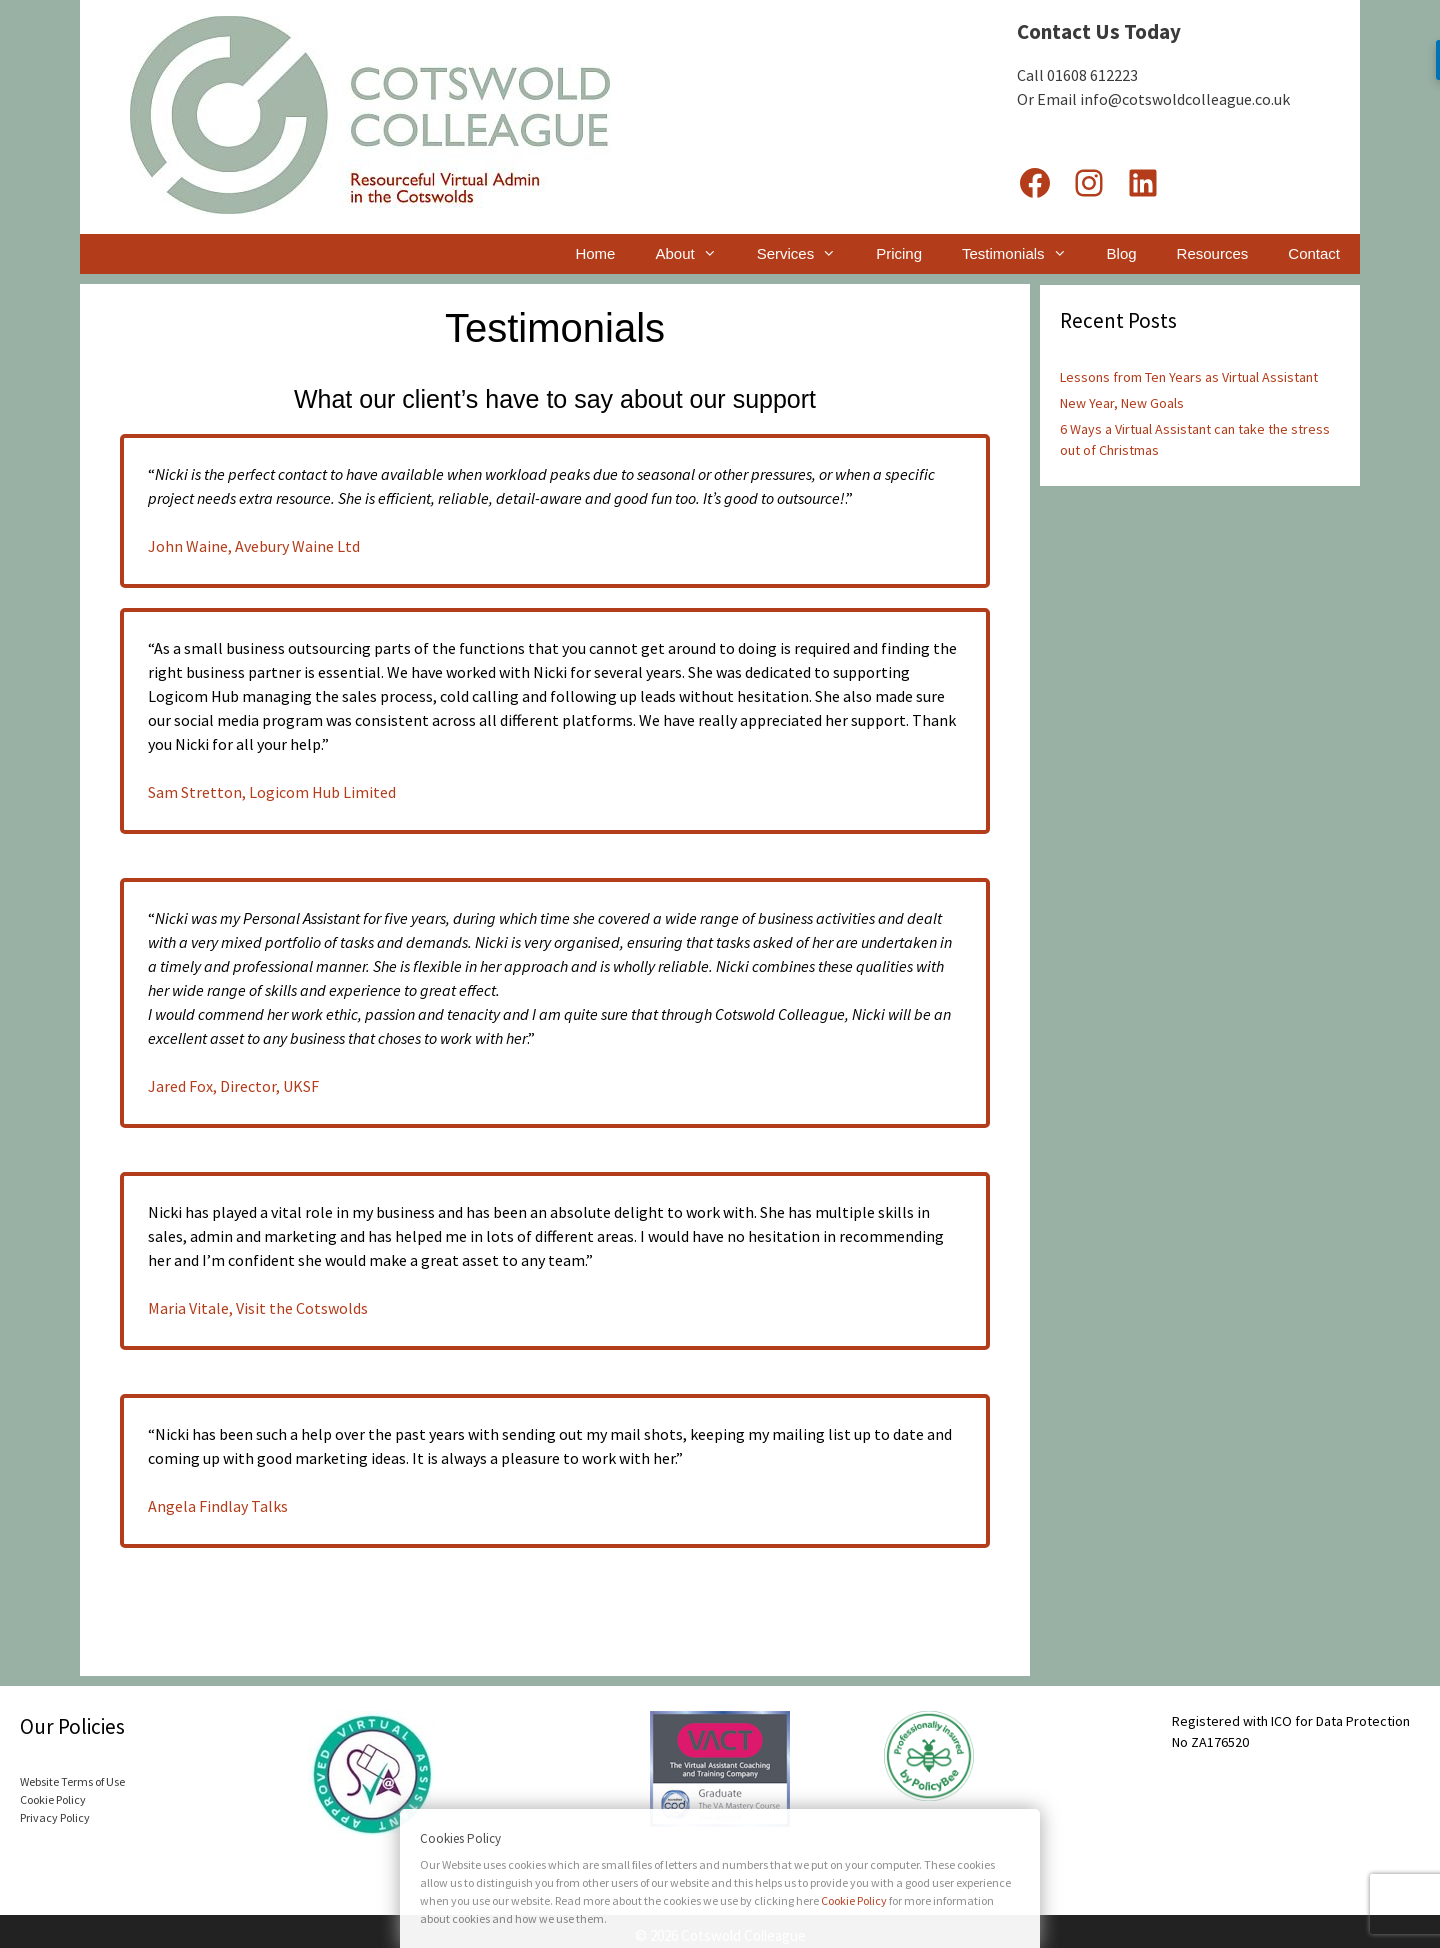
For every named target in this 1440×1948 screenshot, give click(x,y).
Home (595, 253)
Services (807, 254)
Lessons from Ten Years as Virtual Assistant (1189, 377)
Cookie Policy (53, 1799)
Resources (1213, 253)
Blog (1122, 253)
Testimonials (1024, 254)
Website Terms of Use (72, 1781)
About (695, 254)
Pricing (899, 253)
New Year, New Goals (1122, 403)
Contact (1314, 253)
